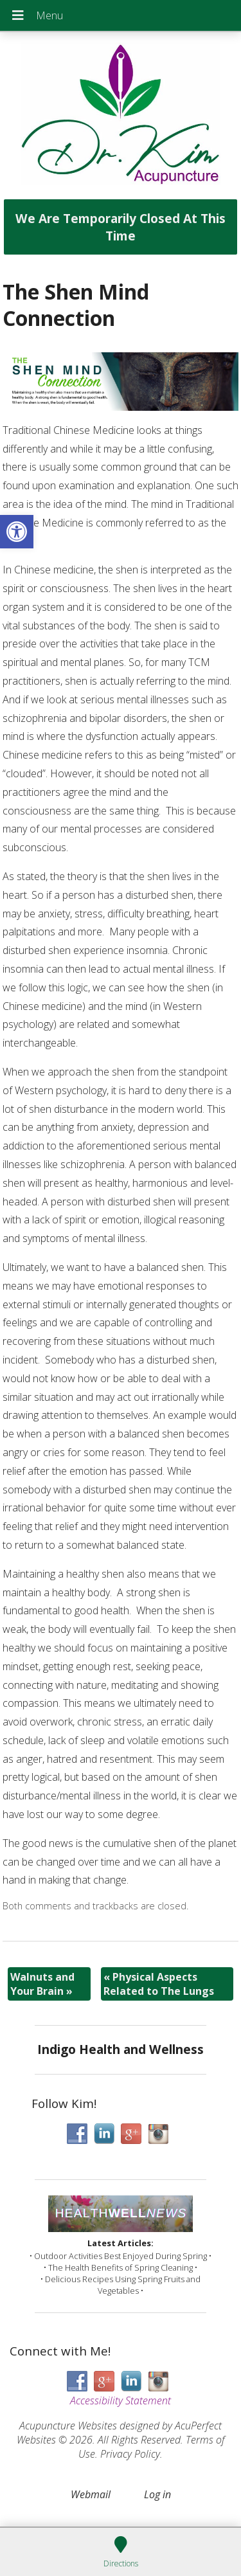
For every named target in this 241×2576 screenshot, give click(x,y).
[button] (16, 531)
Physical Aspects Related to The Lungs (158, 1984)
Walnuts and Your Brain (42, 1984)
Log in (157, 2494)
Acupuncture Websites (68, 2425)
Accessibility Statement (120, 2400)
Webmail (91, 2494)
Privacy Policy (130, 2454)
